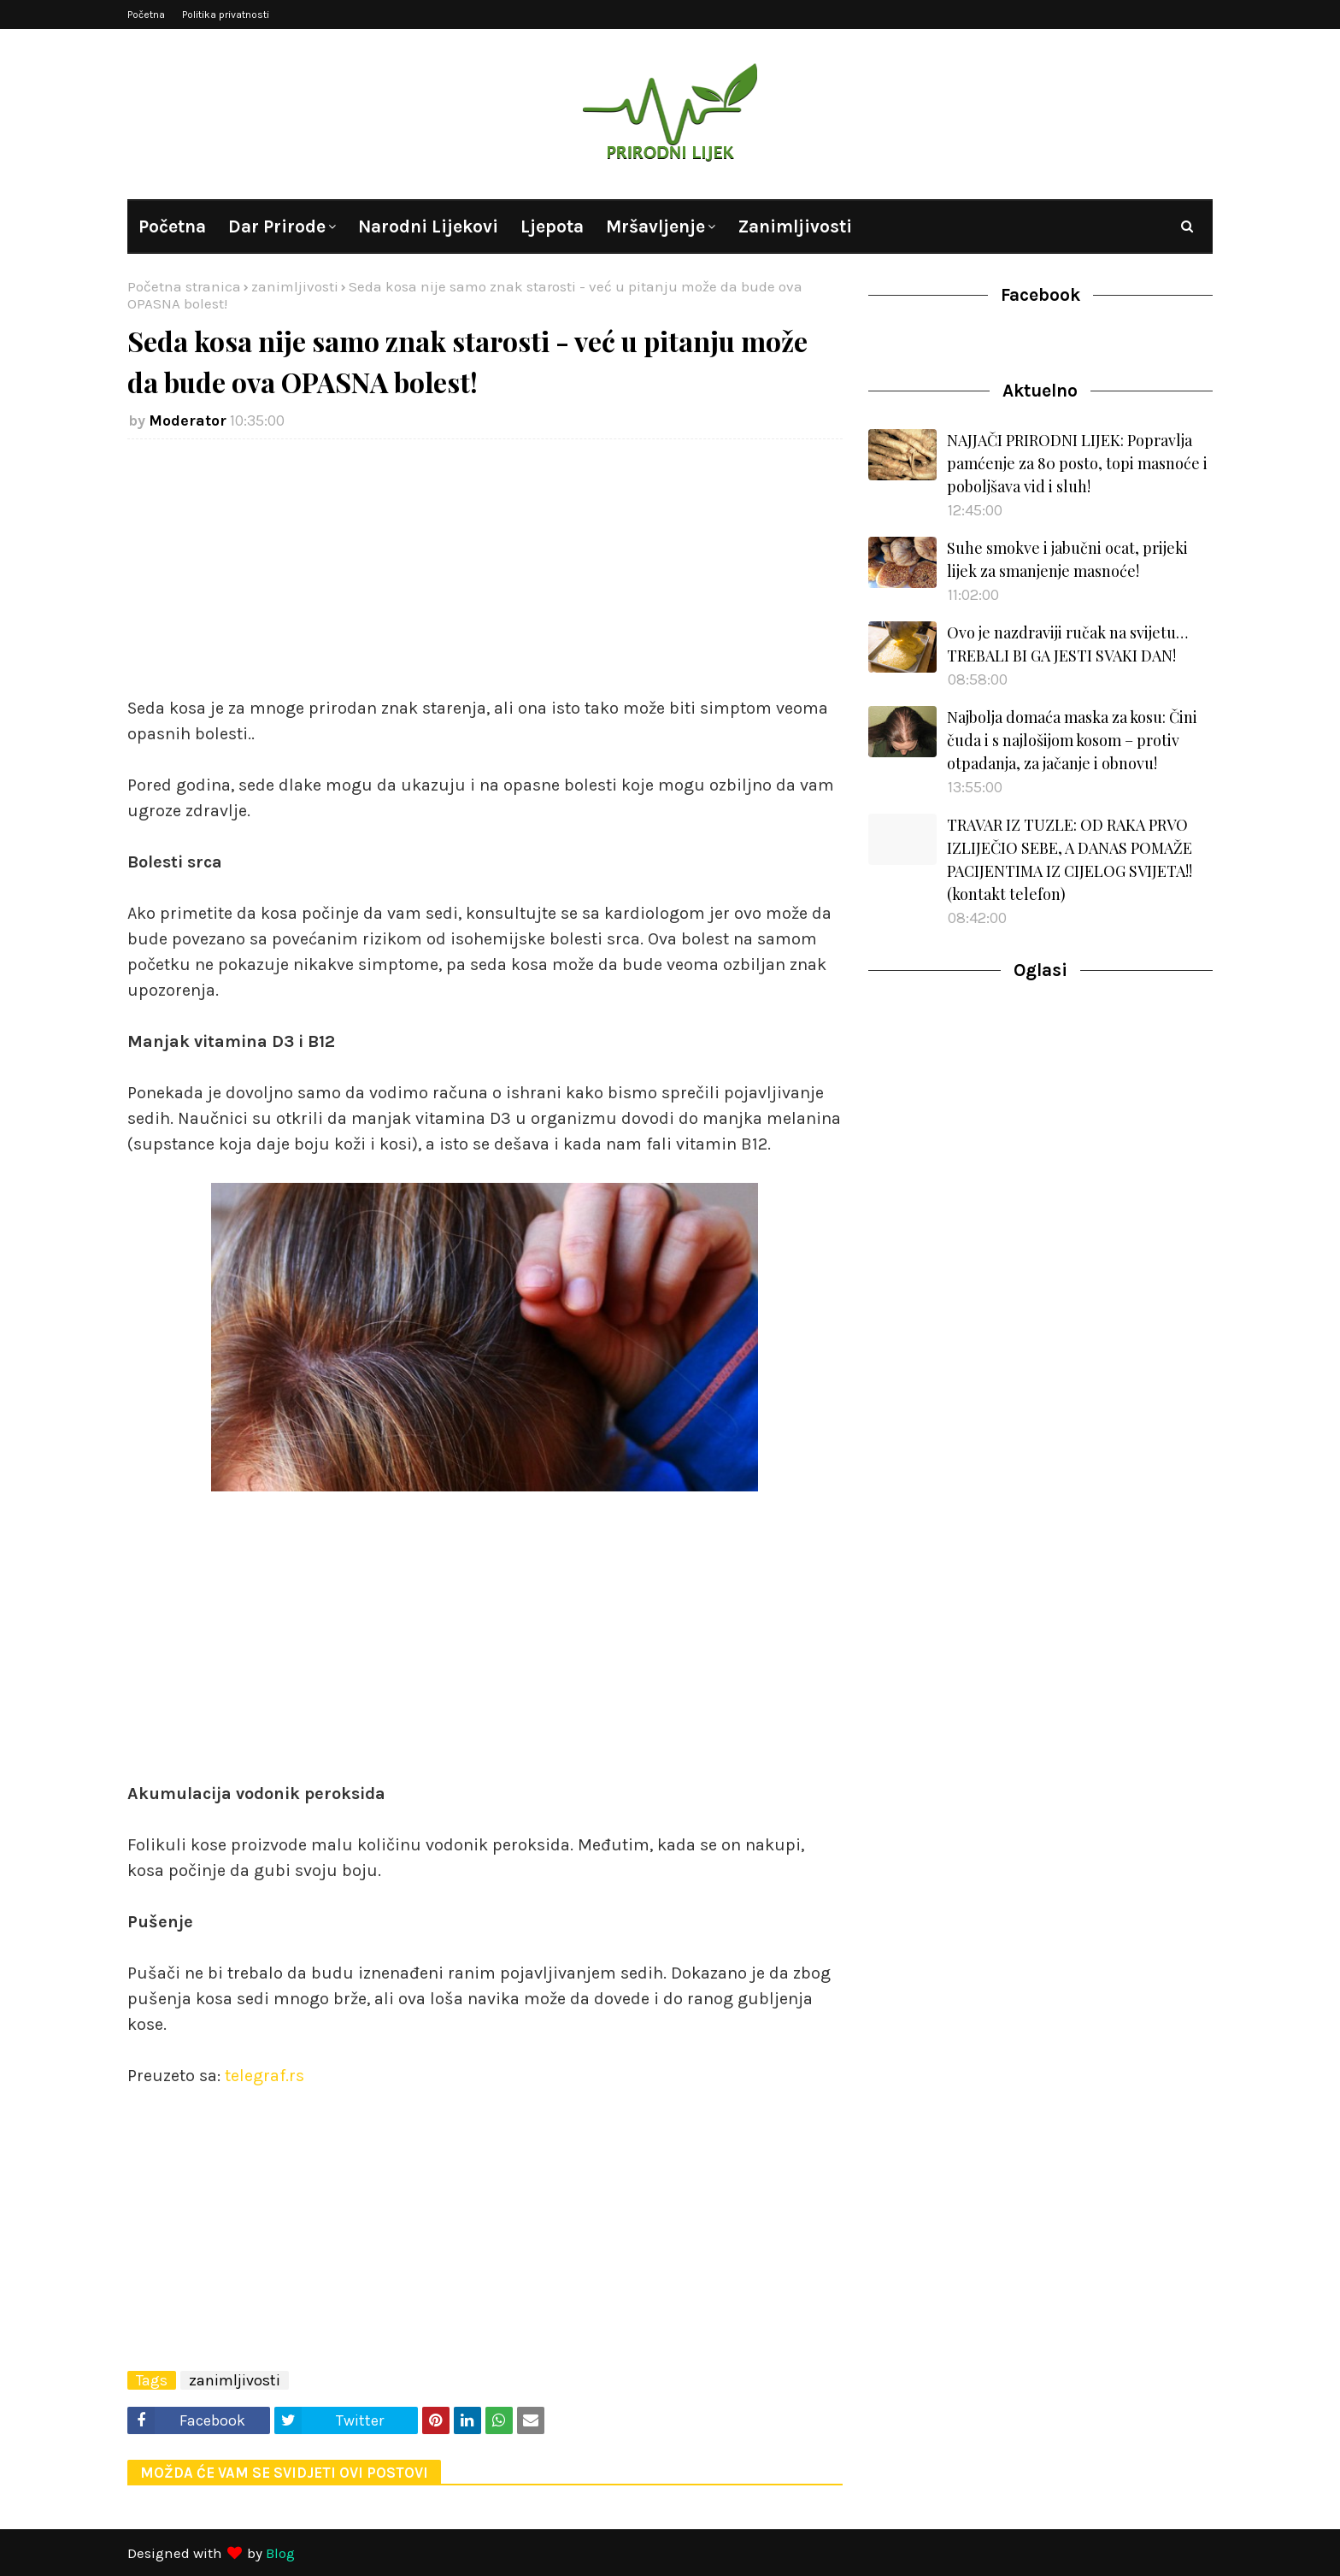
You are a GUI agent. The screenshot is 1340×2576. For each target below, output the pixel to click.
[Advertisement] (485, 576)
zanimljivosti (294, 286)
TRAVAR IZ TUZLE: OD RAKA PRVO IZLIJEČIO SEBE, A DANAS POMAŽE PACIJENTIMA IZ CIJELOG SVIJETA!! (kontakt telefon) (1069, 859)
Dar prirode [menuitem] (277, 226)
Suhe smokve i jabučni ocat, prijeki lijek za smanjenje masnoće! (1067, 559)
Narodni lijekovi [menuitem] (428, 226)
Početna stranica (184, 286)
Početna (146, 15)
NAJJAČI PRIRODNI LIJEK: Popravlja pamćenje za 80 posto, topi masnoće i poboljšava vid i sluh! (1077, 463)
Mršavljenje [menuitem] (655, 226)
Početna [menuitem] (172, 226)
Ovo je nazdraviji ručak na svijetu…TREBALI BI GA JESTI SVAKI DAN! (1067, 644)
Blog (280, 2552)
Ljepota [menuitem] (552, 226)
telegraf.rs (264, 2075)
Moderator (187, 420)
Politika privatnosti (225, 15)
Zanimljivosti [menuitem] (795, 226)
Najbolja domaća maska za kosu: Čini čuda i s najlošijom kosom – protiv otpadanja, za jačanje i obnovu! (1072, 740)
